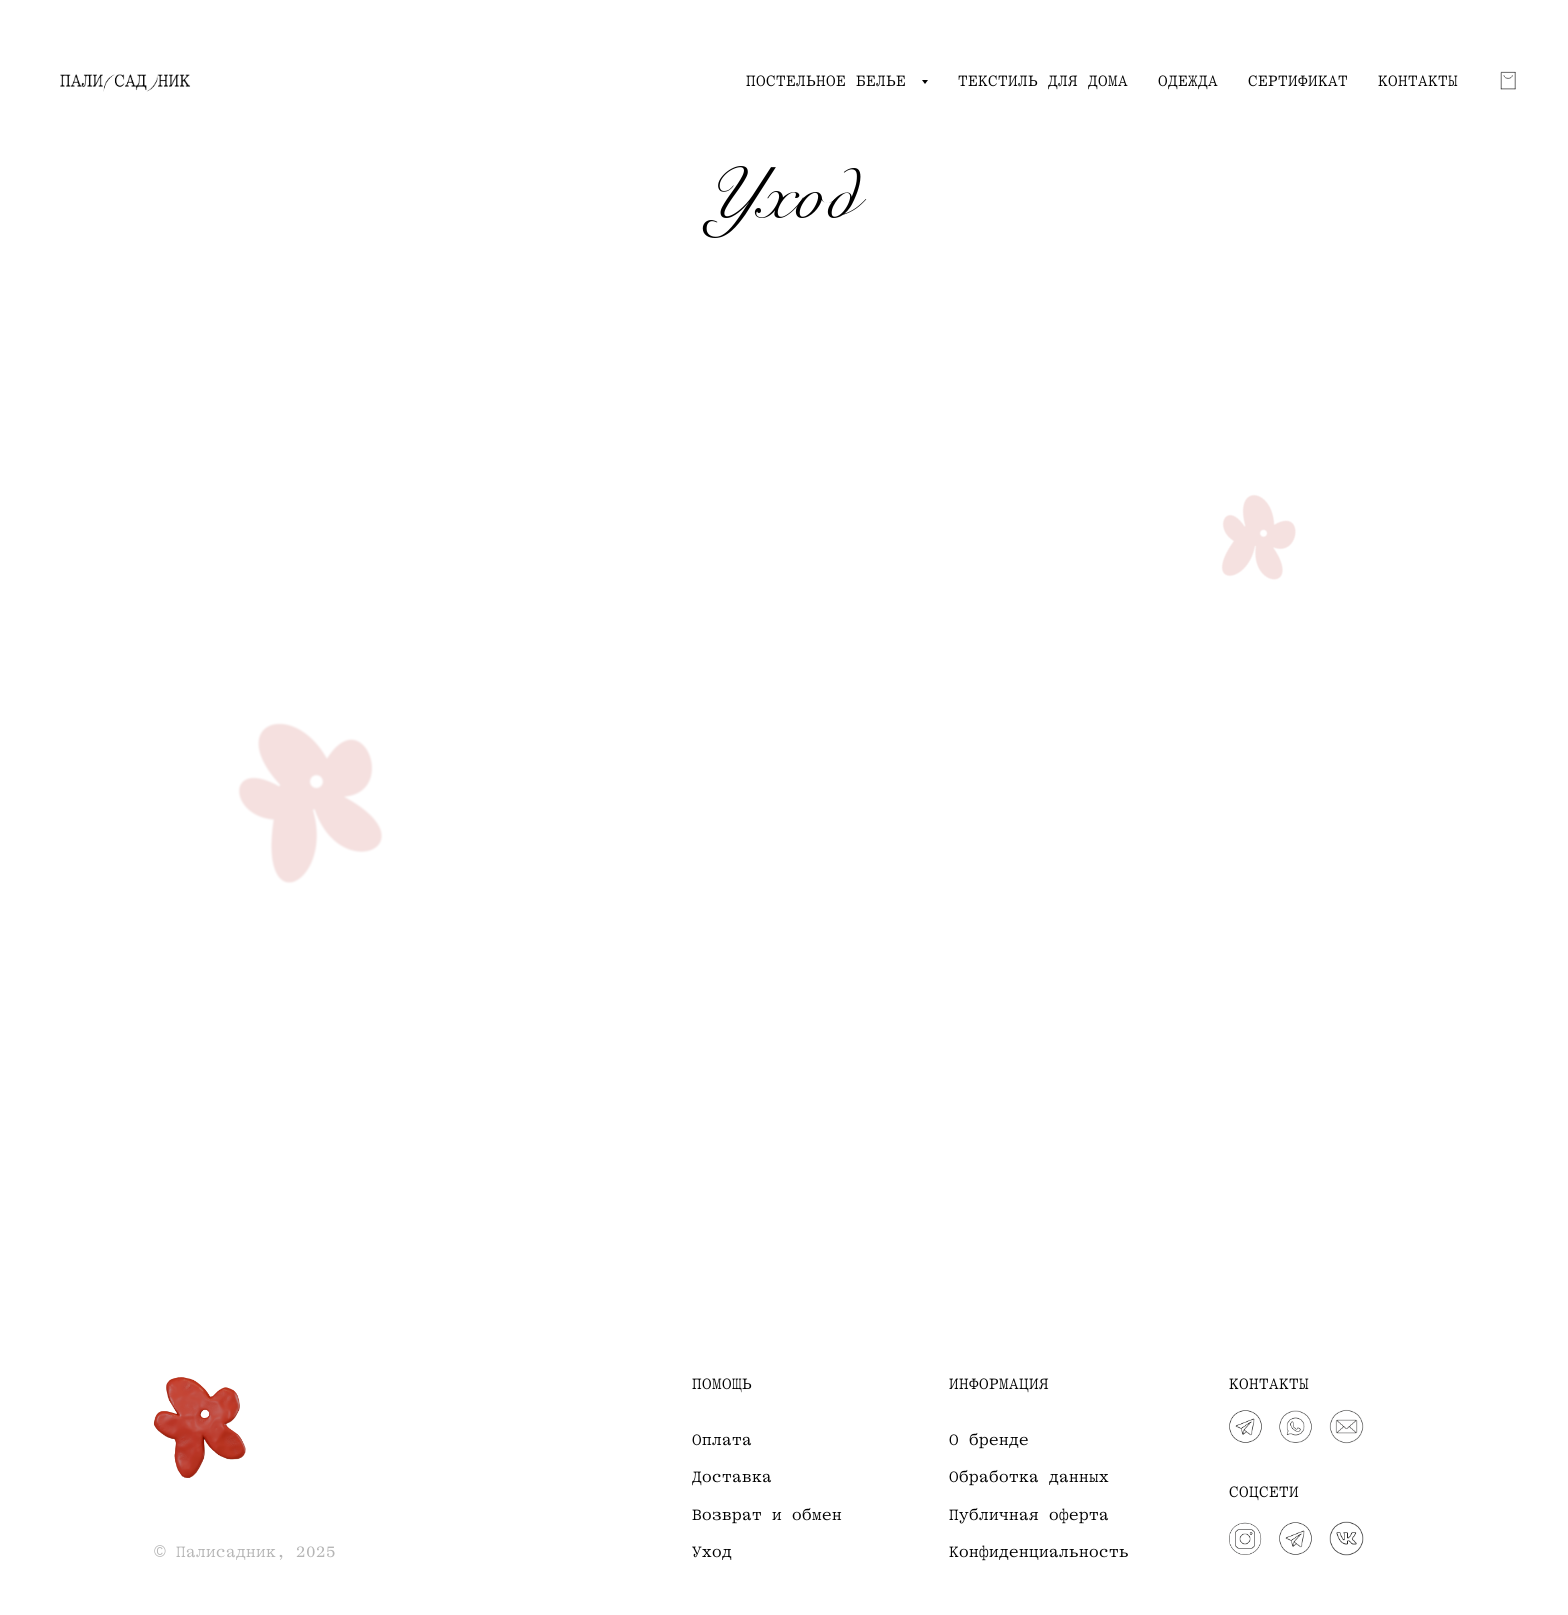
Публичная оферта (1029, 1515)
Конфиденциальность (1039, 1552)
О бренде (989, 1440)
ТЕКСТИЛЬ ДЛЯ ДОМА (1043, 81)
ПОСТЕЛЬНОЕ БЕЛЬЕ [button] (831, 81)
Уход (712, 1552)
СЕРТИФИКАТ (1298, 81)
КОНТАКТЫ (1418, 81)
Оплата (722, 1440)
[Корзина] (1508, 81)
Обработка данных (1029, 1477)
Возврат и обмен (767, 1515)
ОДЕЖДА (1188, 81)
